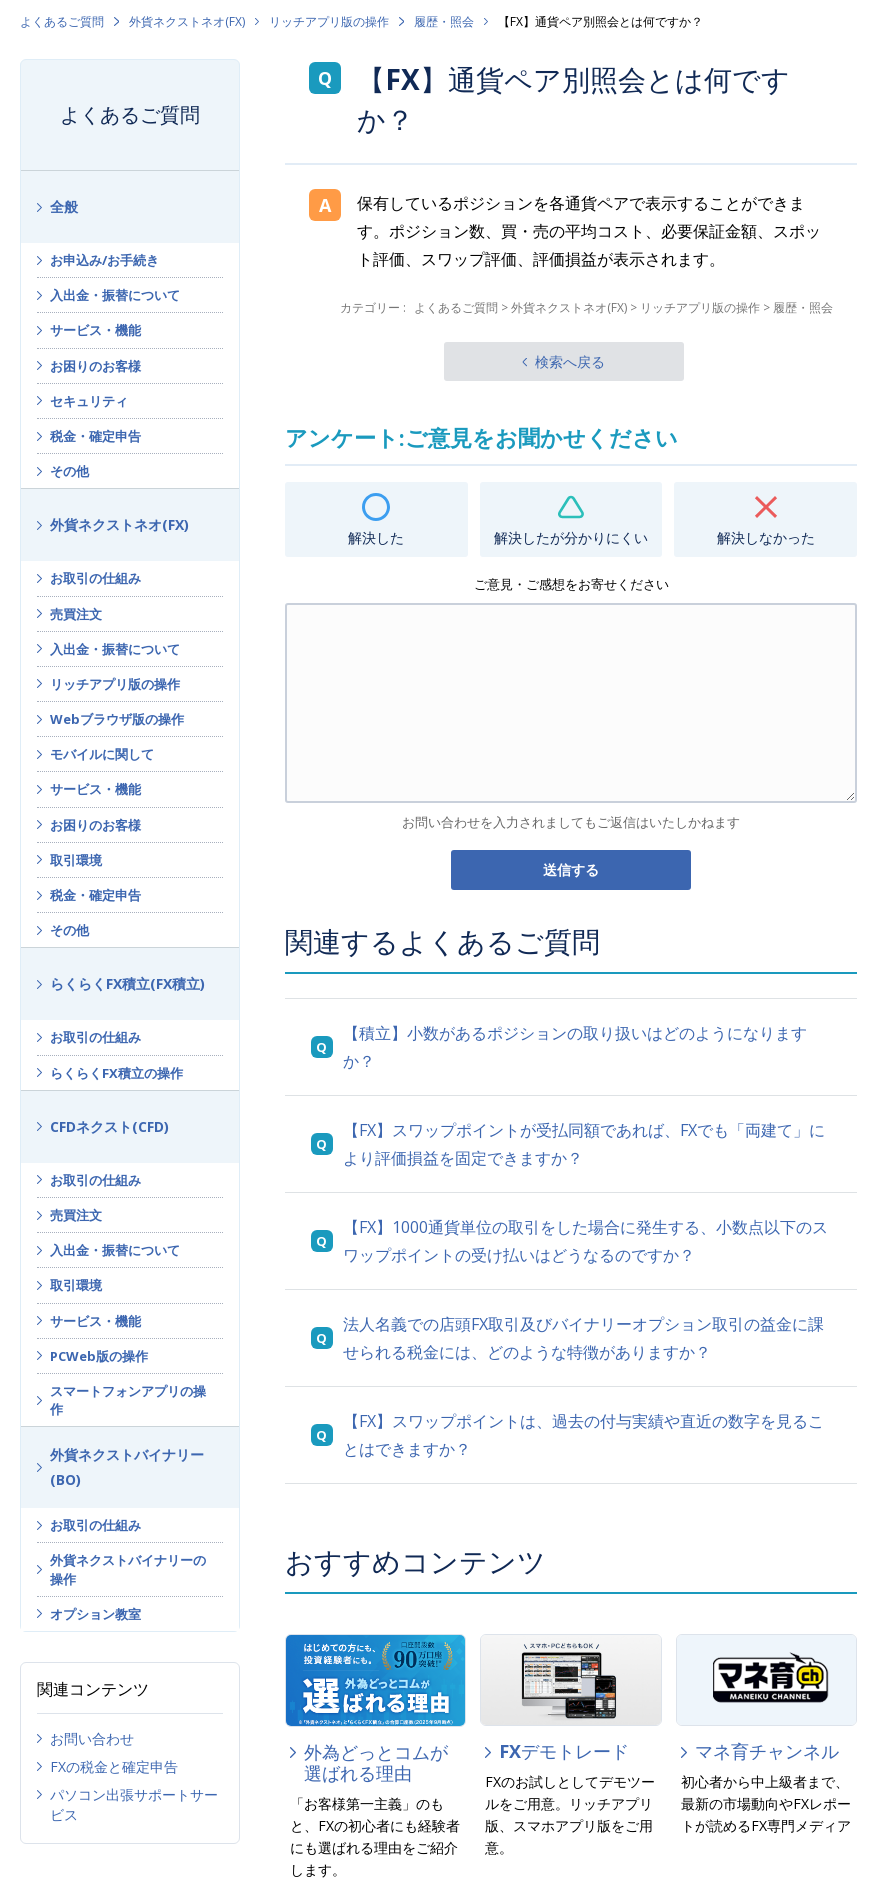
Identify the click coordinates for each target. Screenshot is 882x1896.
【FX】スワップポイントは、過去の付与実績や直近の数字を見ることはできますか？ (583, 1435)
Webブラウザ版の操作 (117, 719)
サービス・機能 (95, 330)
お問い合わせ (92, 1738)
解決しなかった (766, 537)
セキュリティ (89, 401)
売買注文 (76, 614)
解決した (376, 537)
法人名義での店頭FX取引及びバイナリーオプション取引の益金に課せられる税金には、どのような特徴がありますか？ (583, 1338)
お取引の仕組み (95, 578)
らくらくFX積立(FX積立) (127, 983)
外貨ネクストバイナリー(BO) (127, 1467)
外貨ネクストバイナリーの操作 (128, 1569)
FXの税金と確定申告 (114, 1766)
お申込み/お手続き (104, 260)
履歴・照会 (444, 21)
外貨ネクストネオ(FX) (187, 21)
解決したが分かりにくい (571, 537)
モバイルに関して (102, 754)
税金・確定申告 (95, 436)
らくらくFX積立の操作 (116, 1073)
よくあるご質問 (62, 21)
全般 (64, 206)
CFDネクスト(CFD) (109, 1126)
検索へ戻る (570, 361)
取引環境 (76, 860)
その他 (69, 471)
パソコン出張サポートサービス (134, 1804)
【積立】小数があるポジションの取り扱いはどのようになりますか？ (575, 1047)
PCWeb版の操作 (99, 1356)
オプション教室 (95, 1614)
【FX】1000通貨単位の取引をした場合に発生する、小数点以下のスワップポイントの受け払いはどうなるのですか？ (585, 1241)
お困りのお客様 (95, 366)
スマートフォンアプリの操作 (128, 1400)
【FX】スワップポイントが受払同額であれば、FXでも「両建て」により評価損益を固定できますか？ (584, 1144)
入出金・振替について (115, 295)
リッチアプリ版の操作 (329, 21)
